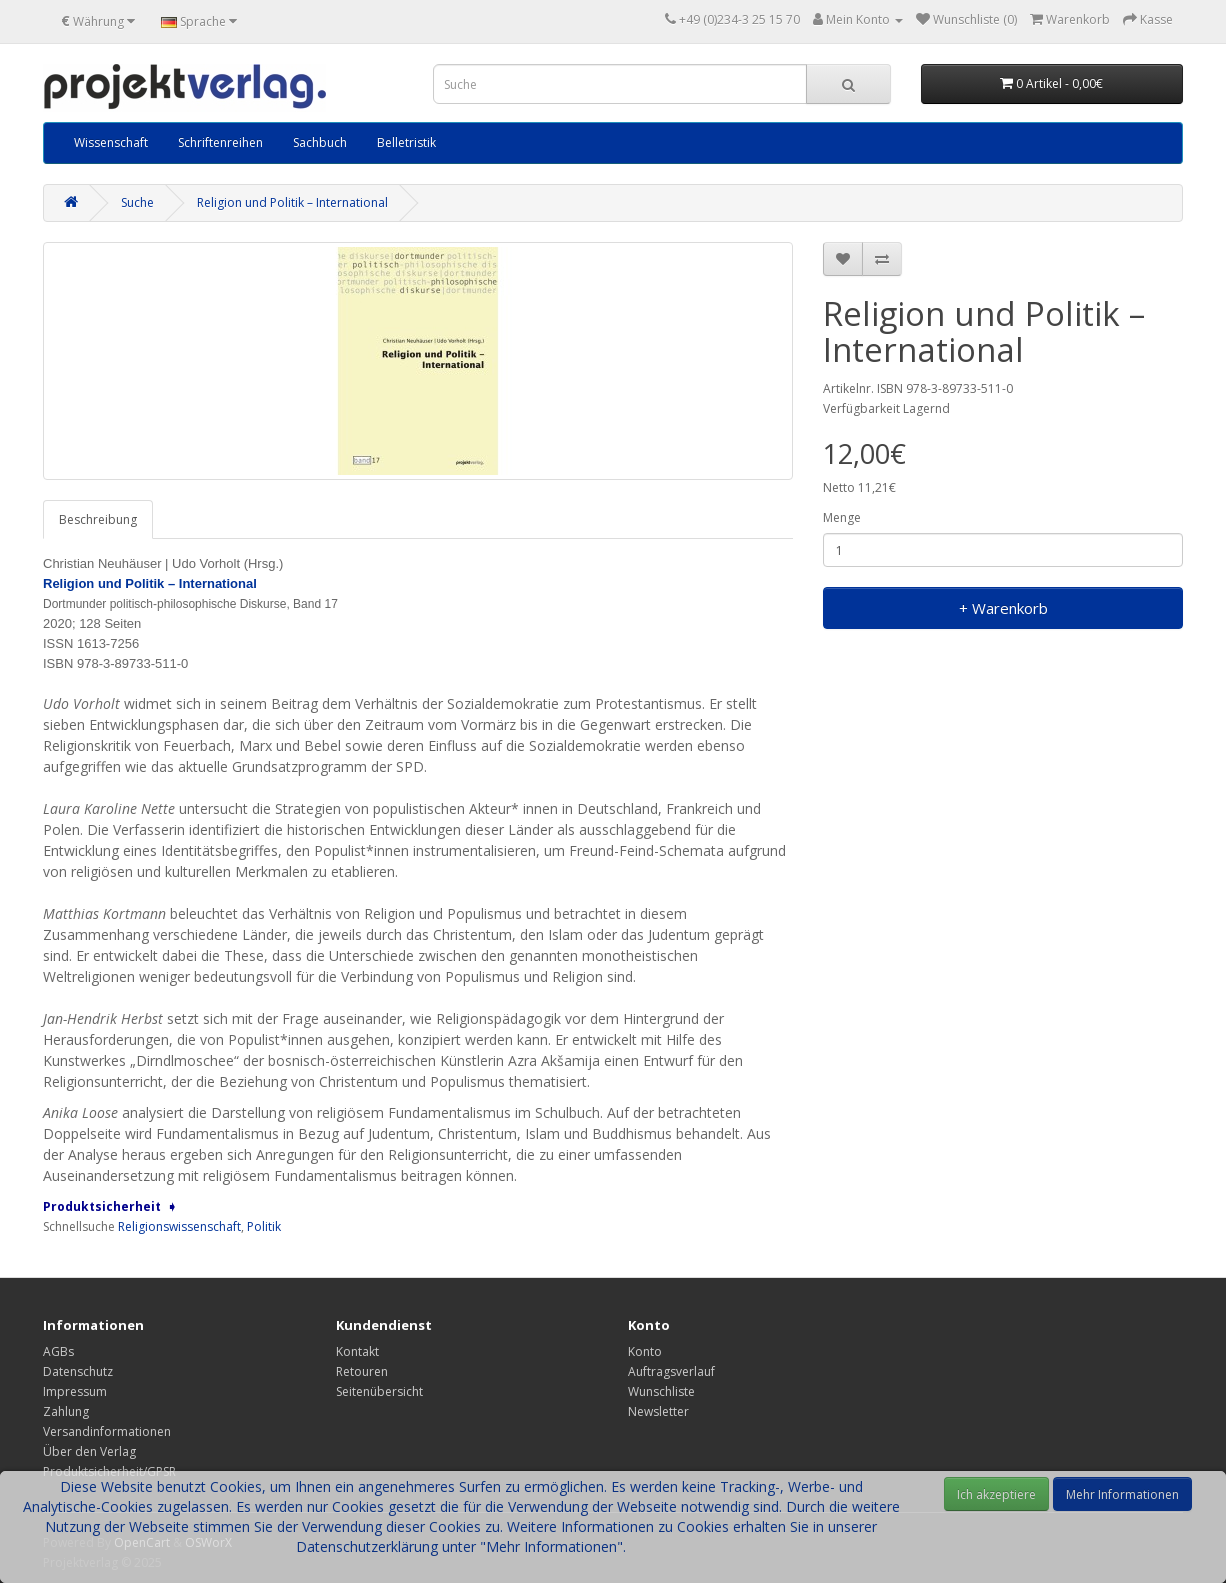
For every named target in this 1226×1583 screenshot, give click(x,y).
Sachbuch (320, 142)
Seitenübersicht (379, 1391)
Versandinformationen (107, 1431)
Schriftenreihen (220, 142)
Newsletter (658, 1411)
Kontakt (357, 1351)
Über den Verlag (89, 1451)
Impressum (75, 1391)
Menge (842, 517)
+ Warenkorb (1003, 608)
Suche (137, 202)
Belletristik (406, 142)
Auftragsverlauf (671, 1371)
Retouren (362, 1371)
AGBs (58, 1351)
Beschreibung (98, 519)
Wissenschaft (111, 142)
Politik (264, 1226)
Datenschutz (78, 1371)
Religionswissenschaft (179, 1226)
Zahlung (66, 1411)
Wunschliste (661, 1391)
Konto (645, 1351)
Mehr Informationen (1122, 1494)
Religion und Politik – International (292, 202)
